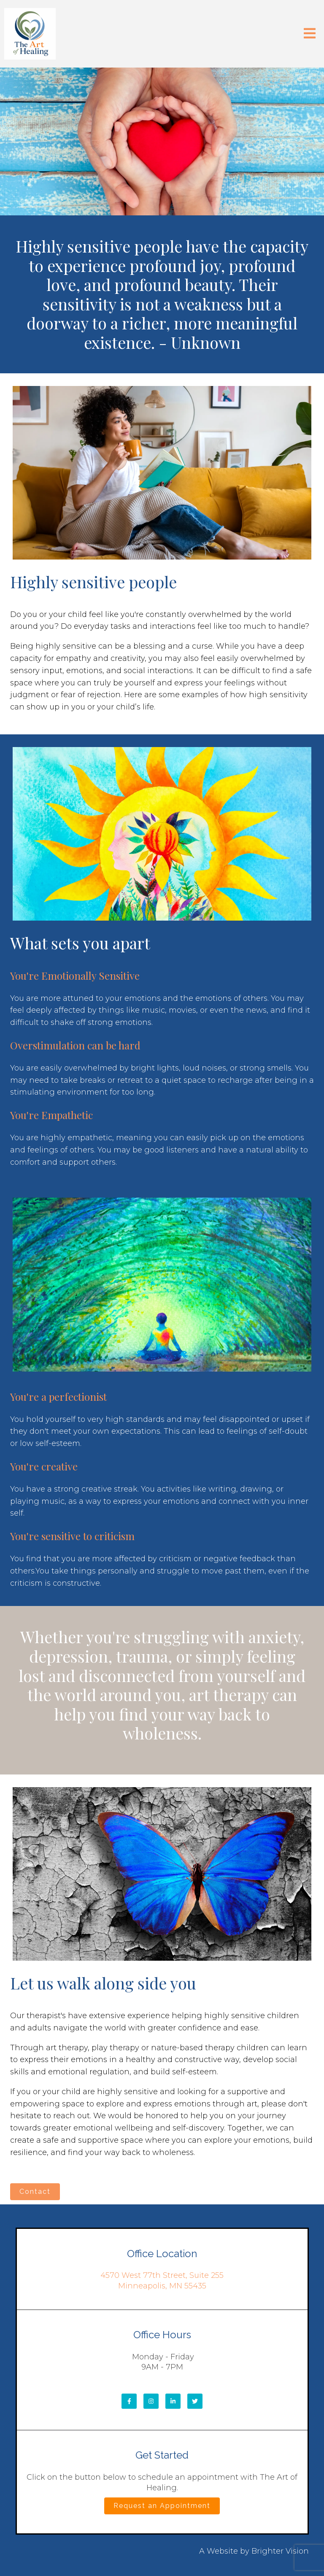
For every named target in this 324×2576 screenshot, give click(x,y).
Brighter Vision (280, 2551)
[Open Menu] (310, 34)
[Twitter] (194, 2401)
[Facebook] (129, 2401)
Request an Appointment (162, 2506)
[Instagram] (151, 2401)
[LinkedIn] (173, 2401)
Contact (35, 2191)
